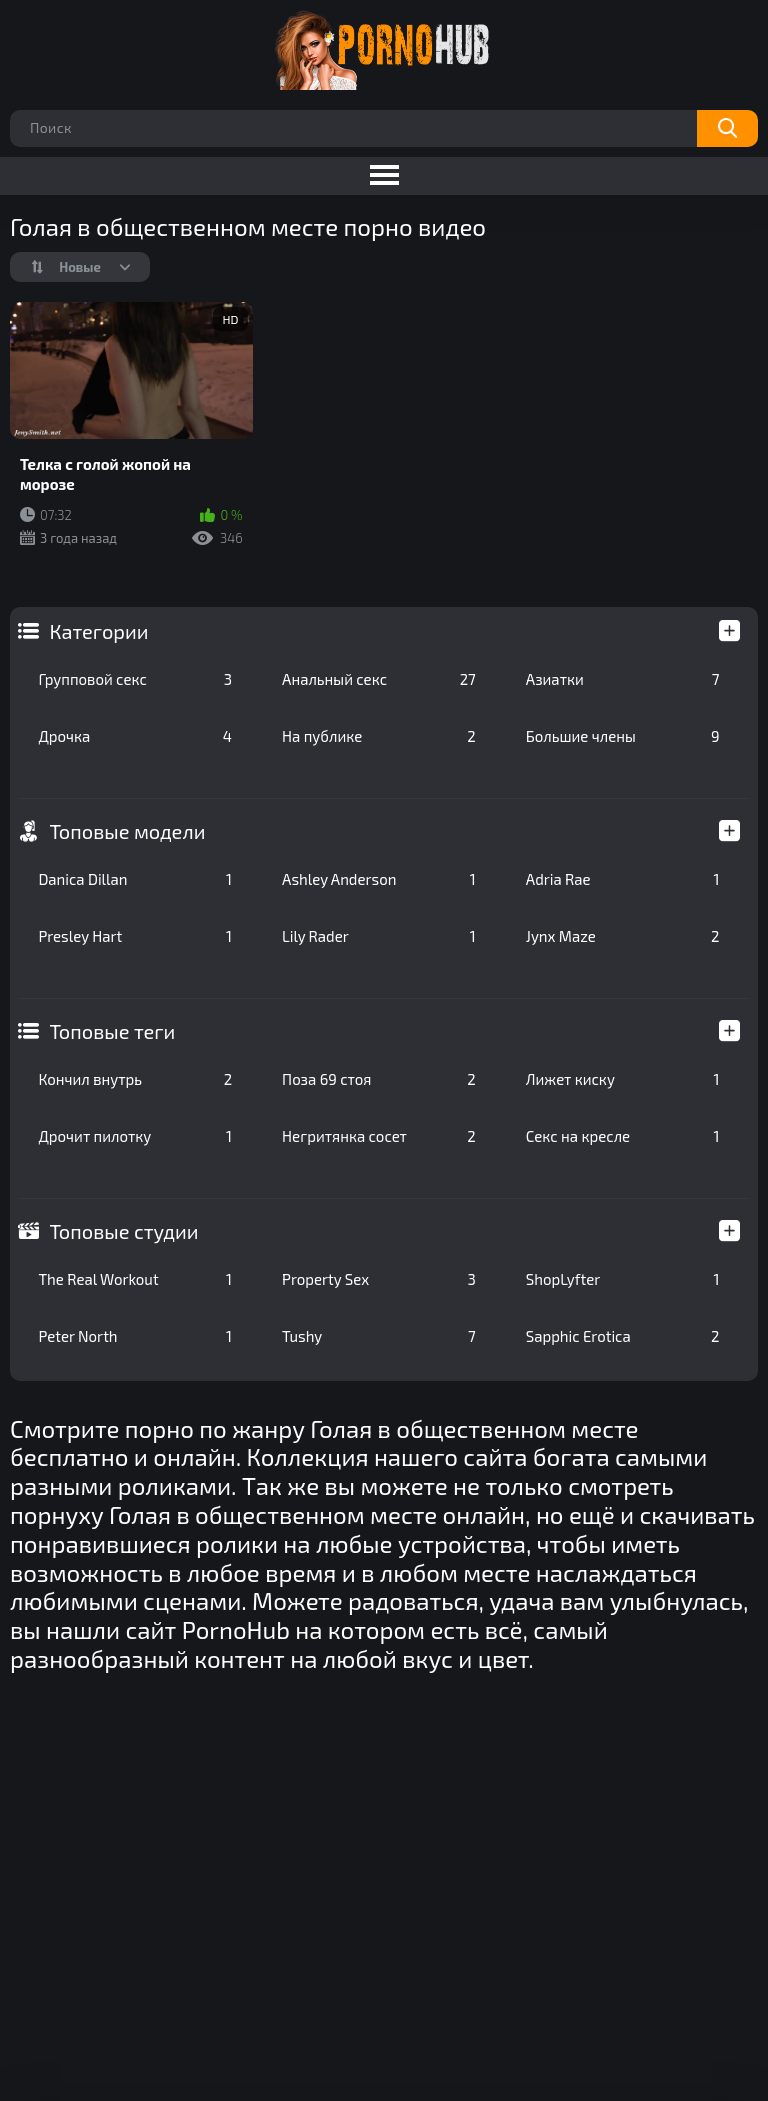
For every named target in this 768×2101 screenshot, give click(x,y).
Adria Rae (623, 879)
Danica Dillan (135, 879)
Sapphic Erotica (623, 1336)
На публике (379, 736)
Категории (98, 631)
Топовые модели (127, 831)
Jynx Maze (623, 936)
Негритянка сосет (379, 1136)
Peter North (135, 1336)
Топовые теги (112, 1031)
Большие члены (623, 736)
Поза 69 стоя (379, 1079)
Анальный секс (379, 679)
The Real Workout (135, 1279)
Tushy (379, 1336)
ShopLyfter (623, 1279)
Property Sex (379, 1279)
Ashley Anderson (379, 879)
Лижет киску (623, 1079)
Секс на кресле (623, 1136)
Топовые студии (123, 1231)
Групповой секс (135, 679)
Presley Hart (135, 936)
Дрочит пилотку (135, 1136)
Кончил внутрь (135, 1079)
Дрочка (135, 736)
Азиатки (623, 679)
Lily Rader (379, 936)
